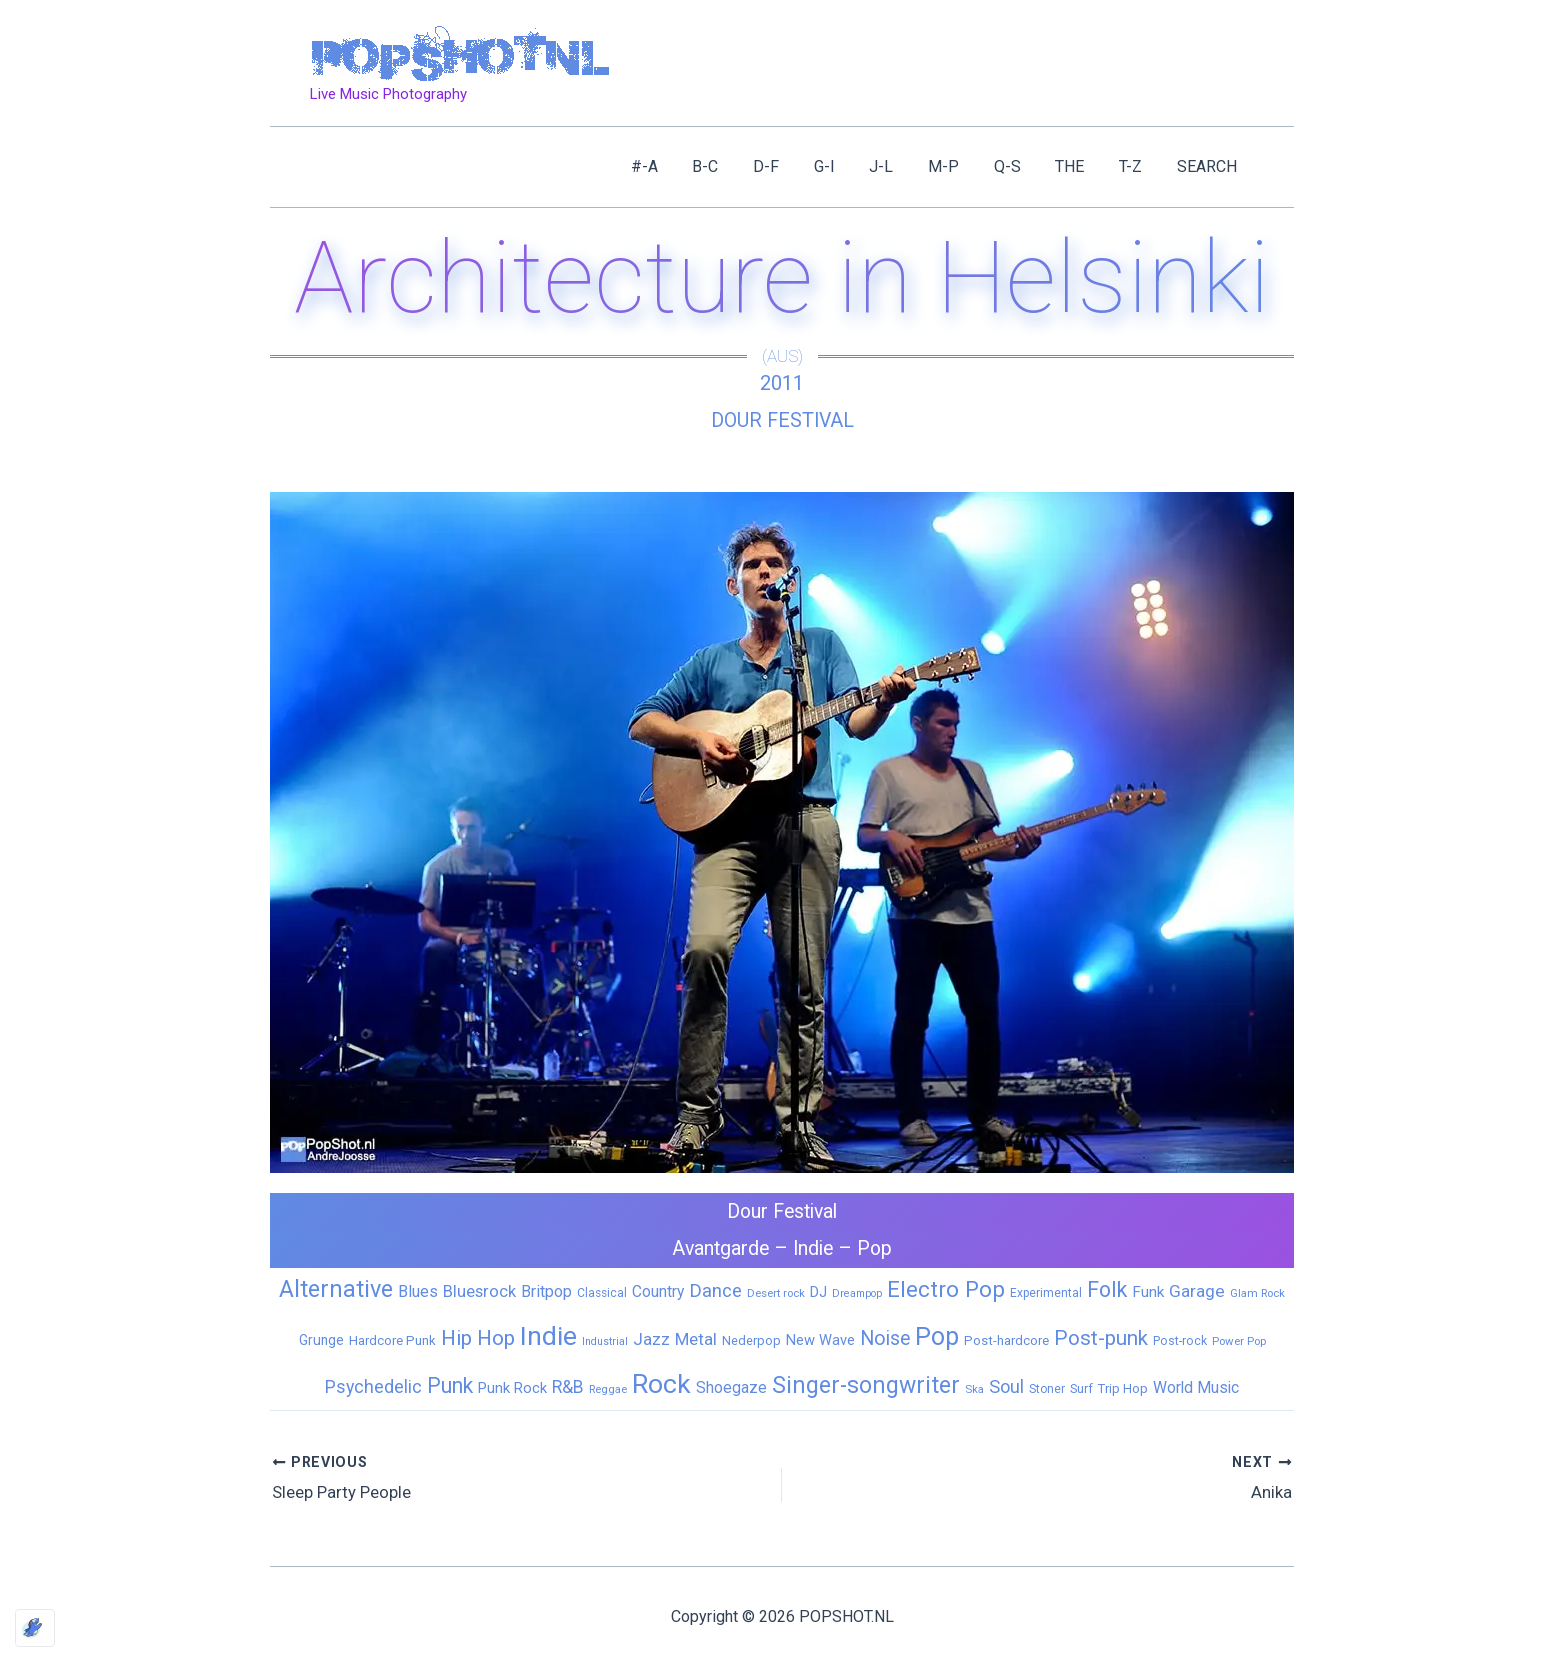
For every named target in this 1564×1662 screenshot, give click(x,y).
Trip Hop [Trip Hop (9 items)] (1123, 1388)
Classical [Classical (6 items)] (602, 1292)
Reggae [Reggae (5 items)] (608, 1389)
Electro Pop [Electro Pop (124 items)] (946, 1288)
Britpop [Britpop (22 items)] (546, 1290)
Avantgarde (719, 1248)
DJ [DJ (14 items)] (818, 1291)
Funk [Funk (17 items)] (1148, 1291)
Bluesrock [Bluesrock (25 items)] (479, 1290)
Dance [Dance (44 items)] (715, 1290)
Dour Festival (782, 420)
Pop (878, 1248)
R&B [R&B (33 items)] (568, 1387)
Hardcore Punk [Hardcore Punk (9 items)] (392, 1340)
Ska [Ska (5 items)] (974, 1389)
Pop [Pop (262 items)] (937, 1336)
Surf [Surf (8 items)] (1081, 1388)
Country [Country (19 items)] (658, 1290)
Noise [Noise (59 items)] (885, 1338)
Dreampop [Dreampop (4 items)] (857, 1292)
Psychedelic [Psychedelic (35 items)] (373, 1386)
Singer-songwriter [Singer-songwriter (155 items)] (866, 1385)
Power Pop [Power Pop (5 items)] (1239, 1341)
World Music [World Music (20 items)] (1196, 1387)
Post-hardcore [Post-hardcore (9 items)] (1006, 1340)
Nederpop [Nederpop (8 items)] (751, 1340)
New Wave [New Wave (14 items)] (820, 1340)
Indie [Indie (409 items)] (548, 1335)
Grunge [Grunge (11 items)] (321, 1340)
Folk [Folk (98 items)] (1107, 1288)
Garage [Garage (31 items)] (1197, 1290)
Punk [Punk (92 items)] (450, 1385)
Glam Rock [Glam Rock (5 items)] (1257, 1292)
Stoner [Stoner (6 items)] (1047, 1389)
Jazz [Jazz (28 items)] (651, 1339)
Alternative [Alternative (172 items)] (336, 1288)
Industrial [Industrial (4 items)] (605, 1341)
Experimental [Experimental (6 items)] (1046, 1292)
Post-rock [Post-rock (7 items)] (1180, 1341)
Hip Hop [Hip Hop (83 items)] (478, 1338)
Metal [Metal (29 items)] (696, 1339)
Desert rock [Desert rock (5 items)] (776, 1292)
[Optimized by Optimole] (35, 1628)
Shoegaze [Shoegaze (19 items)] (731, 1387)
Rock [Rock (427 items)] (661, 1384)
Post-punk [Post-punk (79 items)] (1101, 1338)
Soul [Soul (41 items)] (1006, 1386)
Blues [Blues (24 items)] (418, 1290)
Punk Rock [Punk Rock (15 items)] (512, 1388)
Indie (814, 1248)
